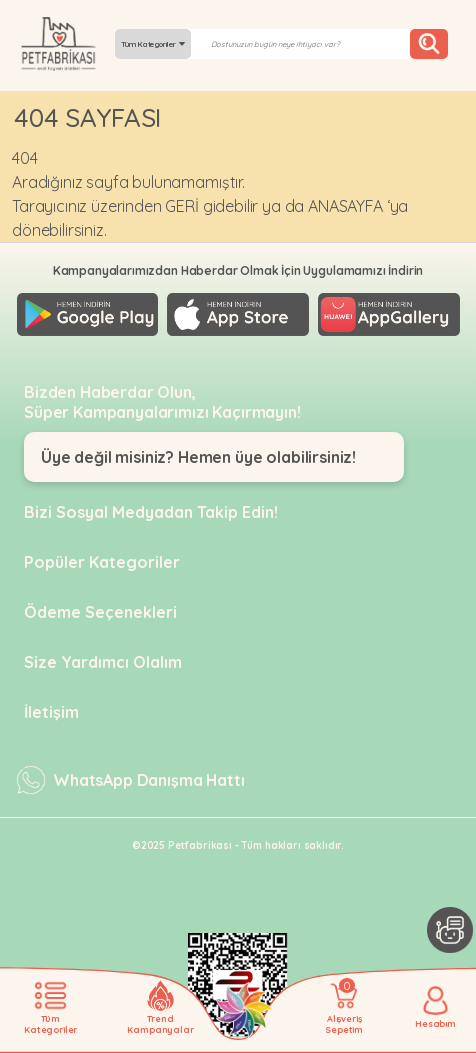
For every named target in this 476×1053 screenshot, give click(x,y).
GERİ (181, 206)
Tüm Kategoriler (153, 44)
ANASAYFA (345, 206)
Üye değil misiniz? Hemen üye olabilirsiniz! (198, 457)
